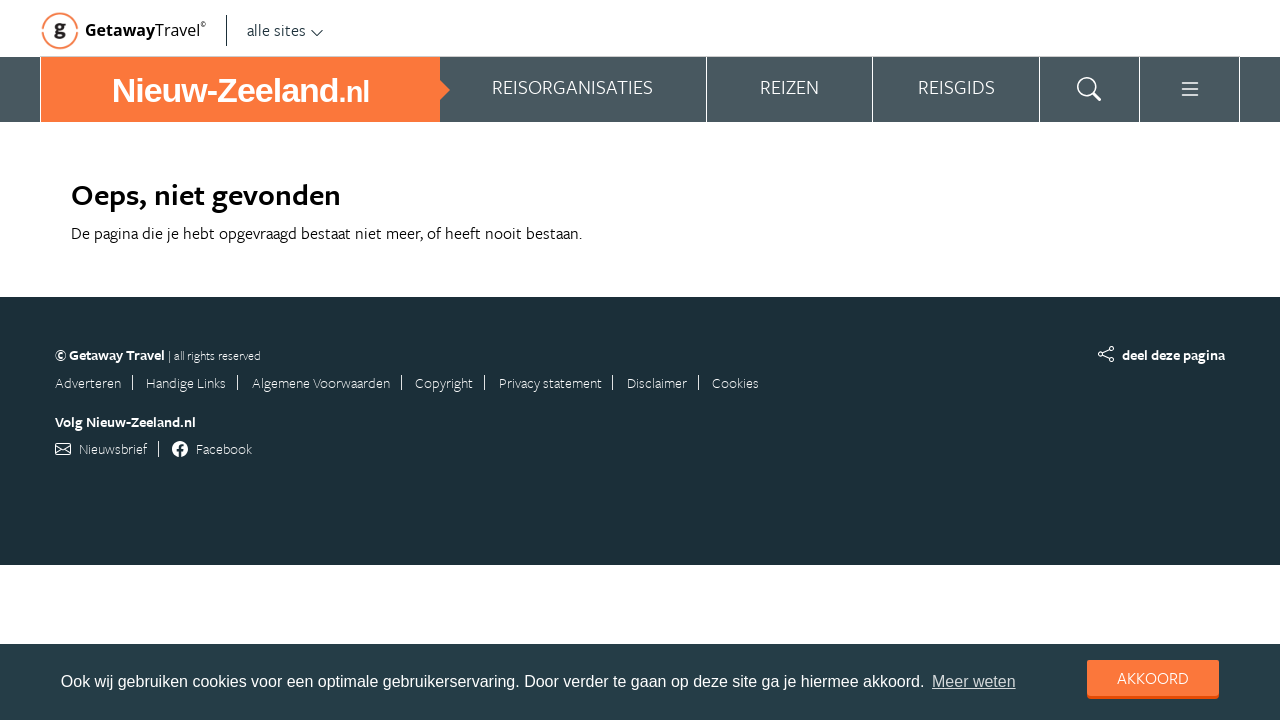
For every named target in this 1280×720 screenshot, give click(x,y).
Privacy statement (550, 382)
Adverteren (88, 382)
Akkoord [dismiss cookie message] (1153, 678)
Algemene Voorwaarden (321, 382)
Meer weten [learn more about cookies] (974, 681)
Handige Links (186, 382)
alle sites (285, 30)
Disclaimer (657, 382)
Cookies (735, 382)
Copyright (444, 382)
